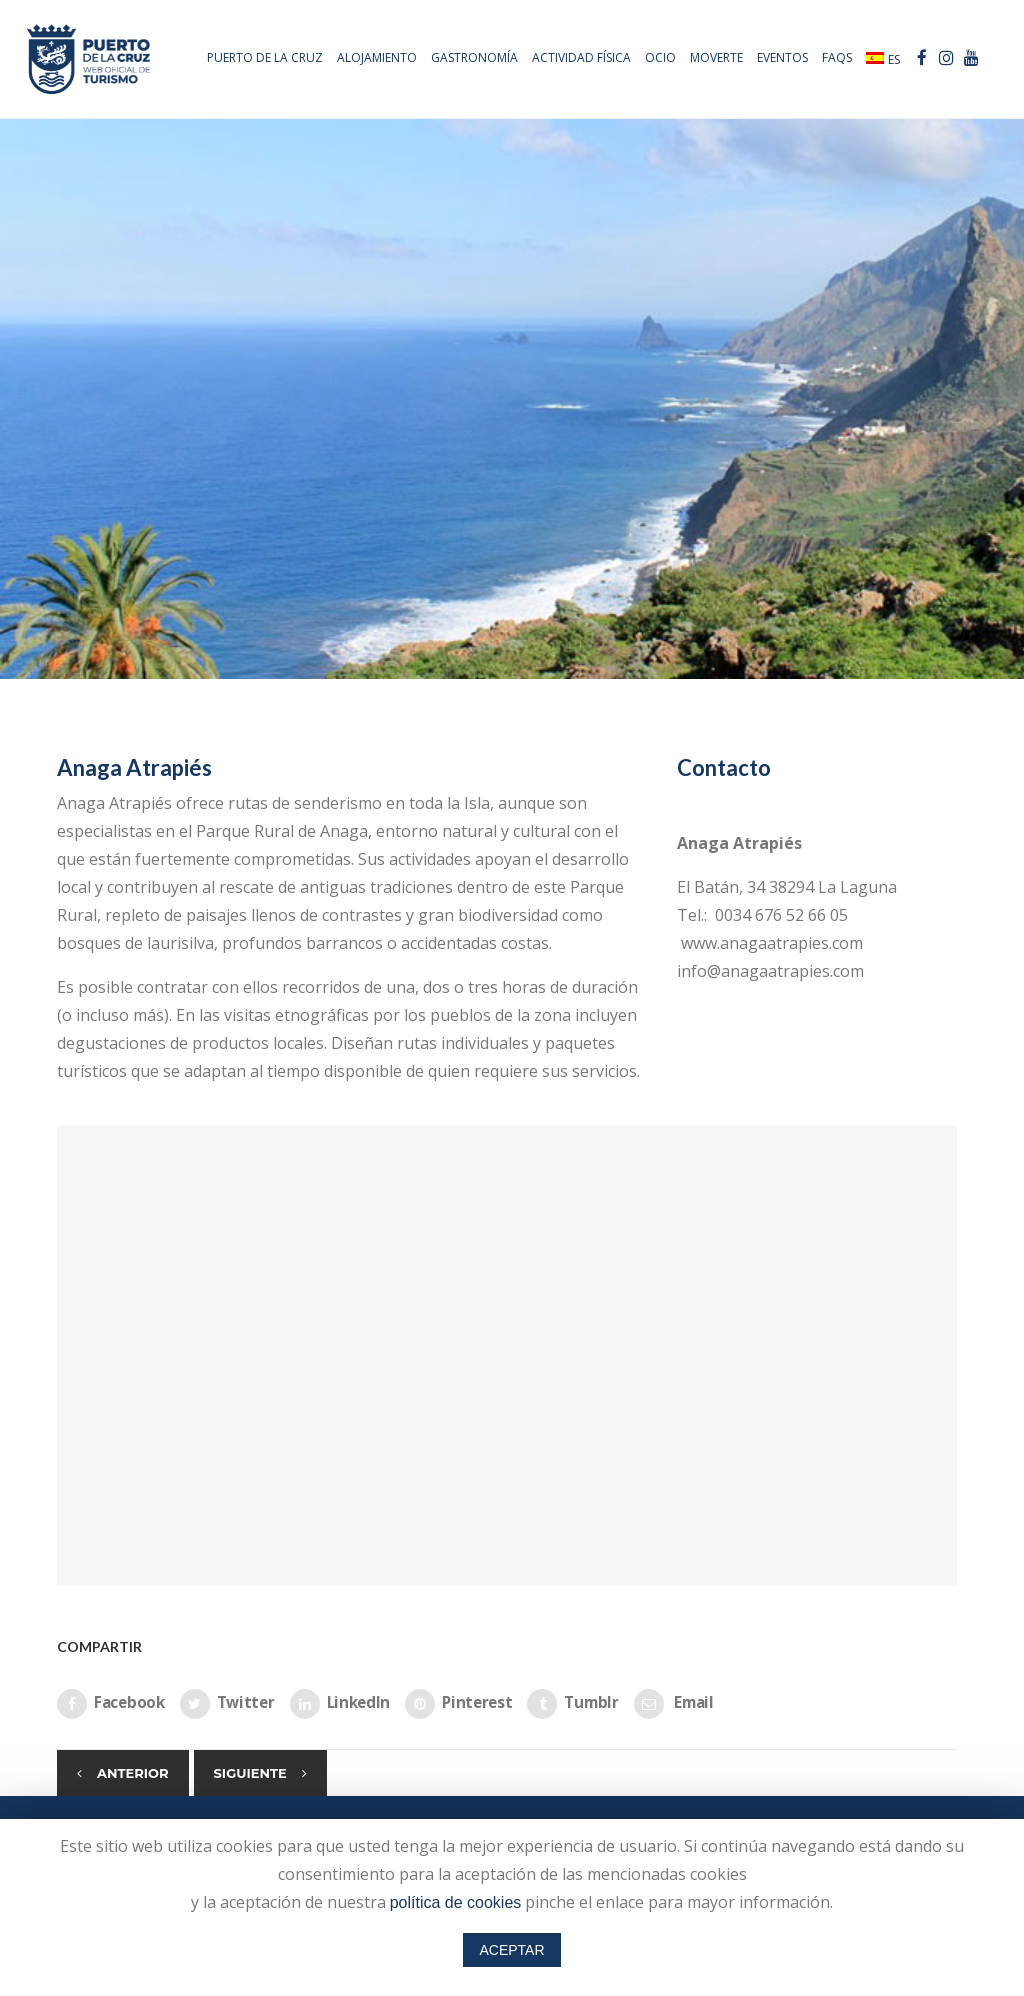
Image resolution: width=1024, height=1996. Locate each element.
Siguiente (250, 1773)
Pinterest (458, 1704)
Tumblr (572, 1704)
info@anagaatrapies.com (770, 971)
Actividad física (578, 57)
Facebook (111, 1704)
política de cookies (456, 1902)
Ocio (657, 57)
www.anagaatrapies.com (770, 943)
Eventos (779, 57)
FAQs (834, 57)
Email (674, 1704)
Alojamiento (374, 57)
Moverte (713, 57)
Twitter (227, 1704)
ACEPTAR (511, 1950)
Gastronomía (471, 57)
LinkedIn (340, 1704)
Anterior (133, 1773)
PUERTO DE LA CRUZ (262, 57)
